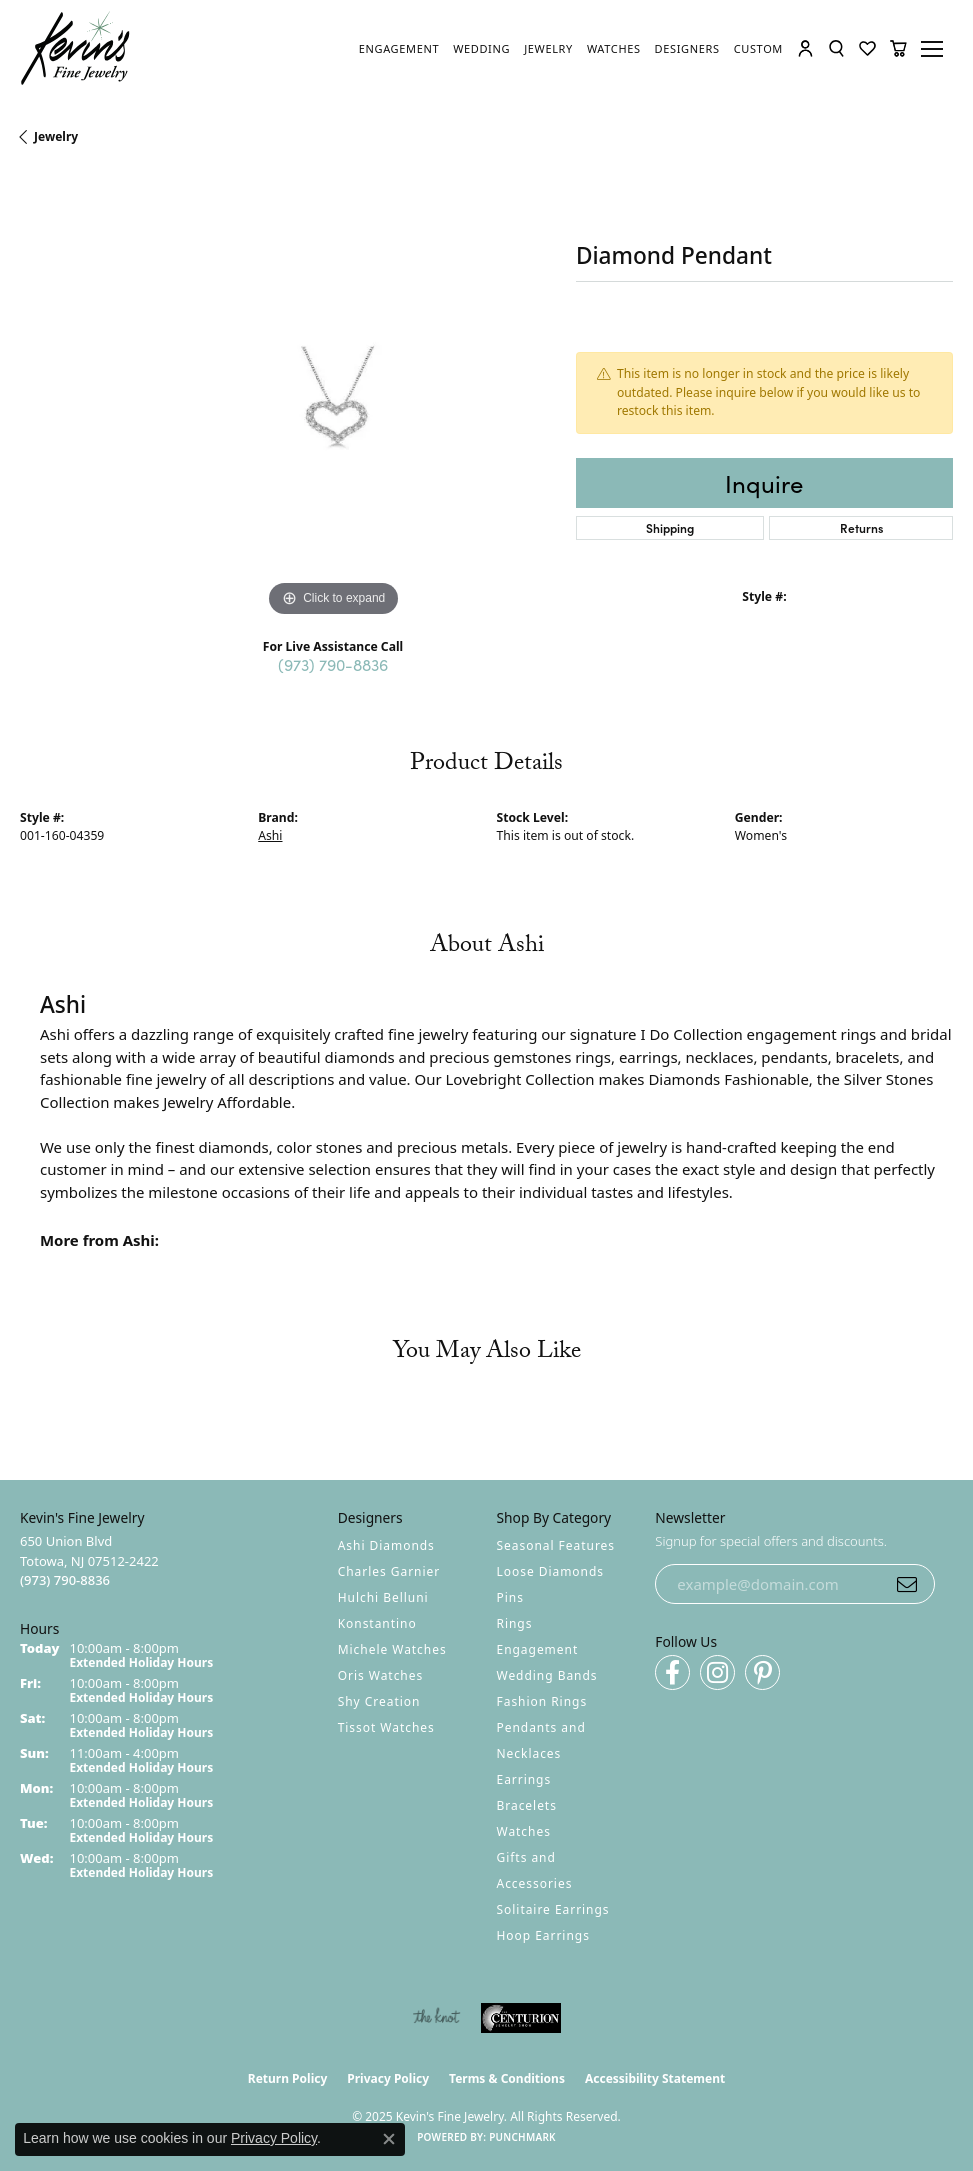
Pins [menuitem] (510, 1597)
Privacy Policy (388, 2078)
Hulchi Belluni (383, 1597)
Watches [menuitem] (524, 1831)
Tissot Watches (386, 1727)
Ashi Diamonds (386, 1545)
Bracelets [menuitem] (527, 1805)
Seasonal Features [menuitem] (556, 1545)
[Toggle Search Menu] (836, 48)
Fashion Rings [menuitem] (542, 1701)
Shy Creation (379, 1701)
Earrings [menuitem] (524, 1779)
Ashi (270, 835)
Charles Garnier (389, 1571)
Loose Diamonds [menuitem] (551, 1571)
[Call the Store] (65, 1580)
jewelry (56, 136)
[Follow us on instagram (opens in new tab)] (717, 1672)
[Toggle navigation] (935, 49)
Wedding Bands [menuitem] (547, 1675)
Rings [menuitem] (515, 1623)
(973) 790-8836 (333, 664)
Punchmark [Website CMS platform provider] (522, 2137)
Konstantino (377, 1623)
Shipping (670, 527)
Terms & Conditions (507, 2078)
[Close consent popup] (389, 2139)
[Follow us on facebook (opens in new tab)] (672, 1672)
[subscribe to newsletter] (907, 1584)
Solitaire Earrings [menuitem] (553, 1909)
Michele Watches (392, 1649)
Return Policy (288, 2078)
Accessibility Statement (655, 2078)
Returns (861, 527)
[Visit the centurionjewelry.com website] (521, 2018)
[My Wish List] (867, 48)
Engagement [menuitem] (538, 1649)
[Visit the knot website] (436, 2018)
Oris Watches (381, 1675)
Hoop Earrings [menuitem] (543, 1935)
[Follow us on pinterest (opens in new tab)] (762, 1672)
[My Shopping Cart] (898, 48)
